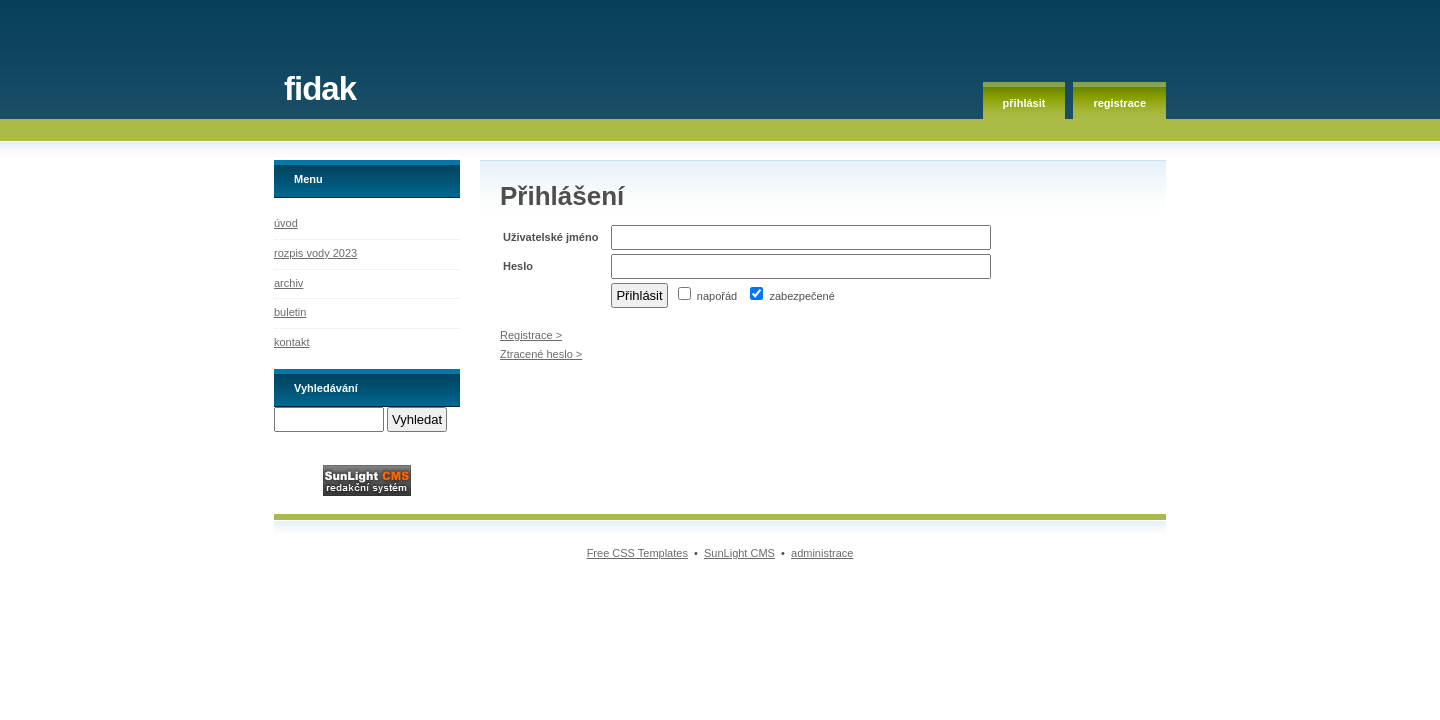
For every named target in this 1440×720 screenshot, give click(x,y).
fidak (320, 88)
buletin (290, 312)
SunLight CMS (739, 553)
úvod (286, 223)
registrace (1119, 103)
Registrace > (531, 335)
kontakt (291, 342)
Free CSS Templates (637, 553)
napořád (707, 296)
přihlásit (1024, 103)
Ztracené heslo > (541, 354)
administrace (822, 553)
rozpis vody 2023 (315, 253)
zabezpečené (792, 296)
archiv (288, 283)
